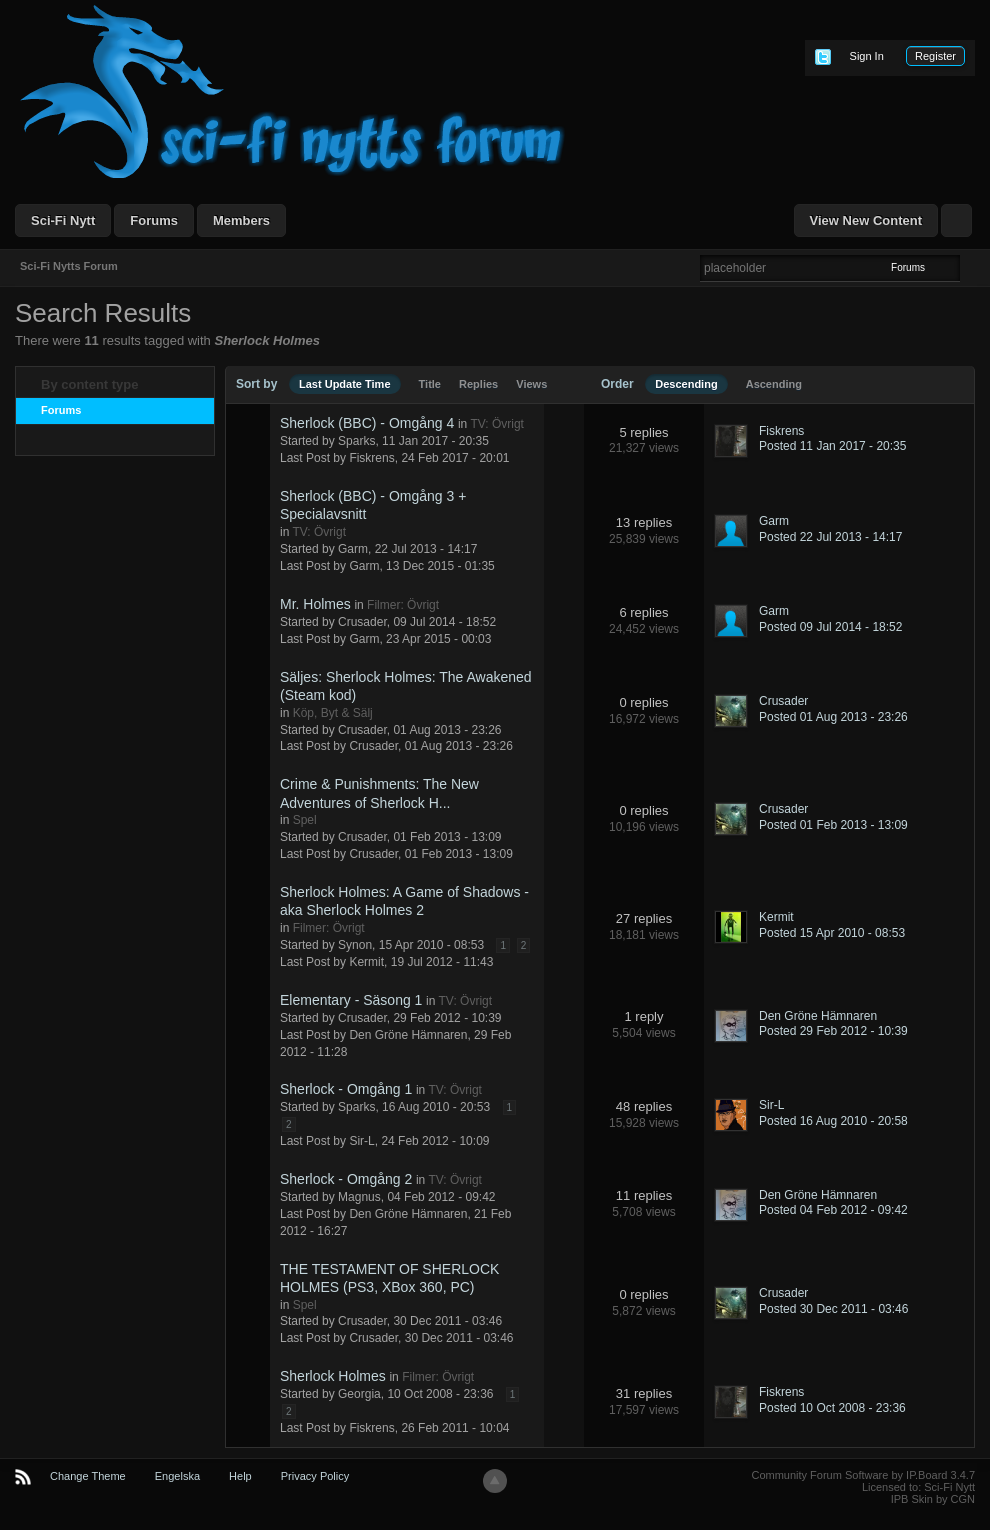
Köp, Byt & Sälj (333, 713)
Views (531, 384)
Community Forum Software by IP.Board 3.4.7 (863, 1475)
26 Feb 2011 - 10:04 (455, 1428)
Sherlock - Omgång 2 (346, 1179)
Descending (686, 384)
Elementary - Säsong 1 (351, 1000)
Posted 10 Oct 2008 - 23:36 (832, 1408)
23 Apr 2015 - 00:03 (438, 639)
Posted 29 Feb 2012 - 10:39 (833, 1031)
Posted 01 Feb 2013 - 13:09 (833, 825)
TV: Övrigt (497, 424)
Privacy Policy (315, 1476)
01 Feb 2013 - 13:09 (459, 854)
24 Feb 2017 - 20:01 (455, 458)
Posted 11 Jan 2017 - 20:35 (832, 446)
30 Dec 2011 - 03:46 (459, 1338)
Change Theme (88, 1476)
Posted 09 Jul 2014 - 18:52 (830, 627)
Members (241, 220)
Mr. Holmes (315, 604)
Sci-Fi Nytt (63, 220)
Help (240, 1476)
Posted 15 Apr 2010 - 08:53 (832, 933)
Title (430, 384)
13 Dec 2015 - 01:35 (440, 566)
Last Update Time (345, 384)
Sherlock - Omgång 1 (346, 1089)
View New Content (866, 220)
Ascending (774, 384)
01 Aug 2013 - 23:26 (459, 746)
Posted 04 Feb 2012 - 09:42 (833, 1210)
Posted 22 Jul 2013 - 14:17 (830, 537)
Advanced (972, 267)
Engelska (177, 1476)
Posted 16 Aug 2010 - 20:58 (833, 1121)
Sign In (867, 56)
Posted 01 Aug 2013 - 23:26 (833, 717)
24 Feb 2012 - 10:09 (435, 1141)
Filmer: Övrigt (403, 605)
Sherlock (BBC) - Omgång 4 (367, 423)
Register (935, 56)
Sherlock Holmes (333, 1376)
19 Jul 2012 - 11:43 (442, 962)
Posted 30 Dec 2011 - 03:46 (833, 1309)
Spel (305, 820)
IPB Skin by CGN (933, 1499)
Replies (478, 384)
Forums (154, 220)
